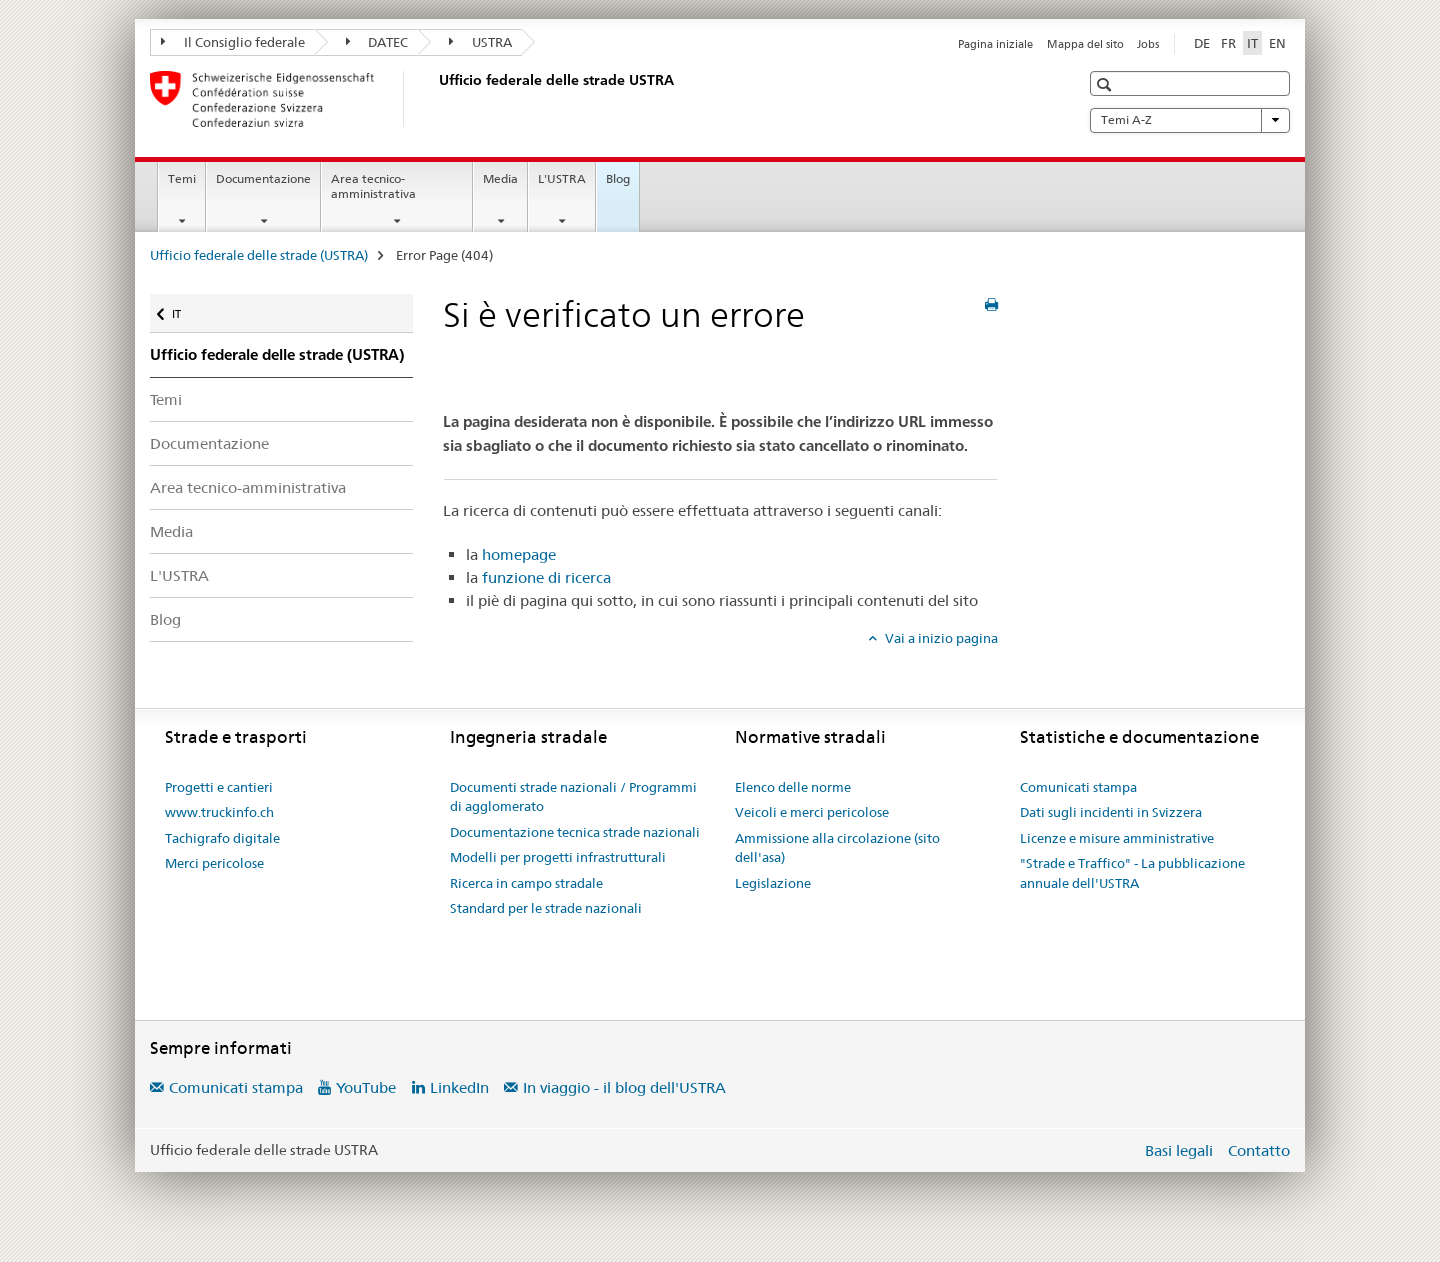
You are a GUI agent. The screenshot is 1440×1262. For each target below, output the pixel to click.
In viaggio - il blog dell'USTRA (624, 1087)
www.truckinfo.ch (219, 812)
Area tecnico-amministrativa (373, 186)
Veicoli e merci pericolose (812, 812)
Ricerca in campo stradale (526, 883)
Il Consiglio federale (233, 42)
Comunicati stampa (1078, 787)
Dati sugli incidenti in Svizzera (1111, 812)
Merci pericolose (214, 863)
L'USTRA (562, 178)
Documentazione (263, 178)
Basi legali (1179, 1150)
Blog (618, 178)
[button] (1106, 84)
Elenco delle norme (793, 787)
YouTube (366, 1087)
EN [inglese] (1277, 43)
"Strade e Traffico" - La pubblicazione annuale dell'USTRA (1132, 873)
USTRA (480, 42)
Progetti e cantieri (219, 787)
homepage (519, 554)
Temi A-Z (1190, 120)
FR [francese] (1228, 43)
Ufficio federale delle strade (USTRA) (259, 255)
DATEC (377, 42)
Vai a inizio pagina (940, 638)
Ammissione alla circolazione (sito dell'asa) (837, 848)
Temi (182, 178)
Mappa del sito (1085, 44)
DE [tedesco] (1202, 43)
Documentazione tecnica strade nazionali (575, 832)
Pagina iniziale (995, 44)
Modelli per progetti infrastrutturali (558, 857)
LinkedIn (459, 1087)
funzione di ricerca (546, 577)
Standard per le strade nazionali (546, 908)
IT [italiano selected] (1252, 43)
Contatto (1259, 1150)
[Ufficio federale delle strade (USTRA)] (435, 99)
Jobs (1148, 44)
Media (500, 178)
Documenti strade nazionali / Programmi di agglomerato (573, 797)
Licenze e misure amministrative (1117, 838)
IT (188, 309)
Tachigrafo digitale (222, 838)
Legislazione (773, 883)
